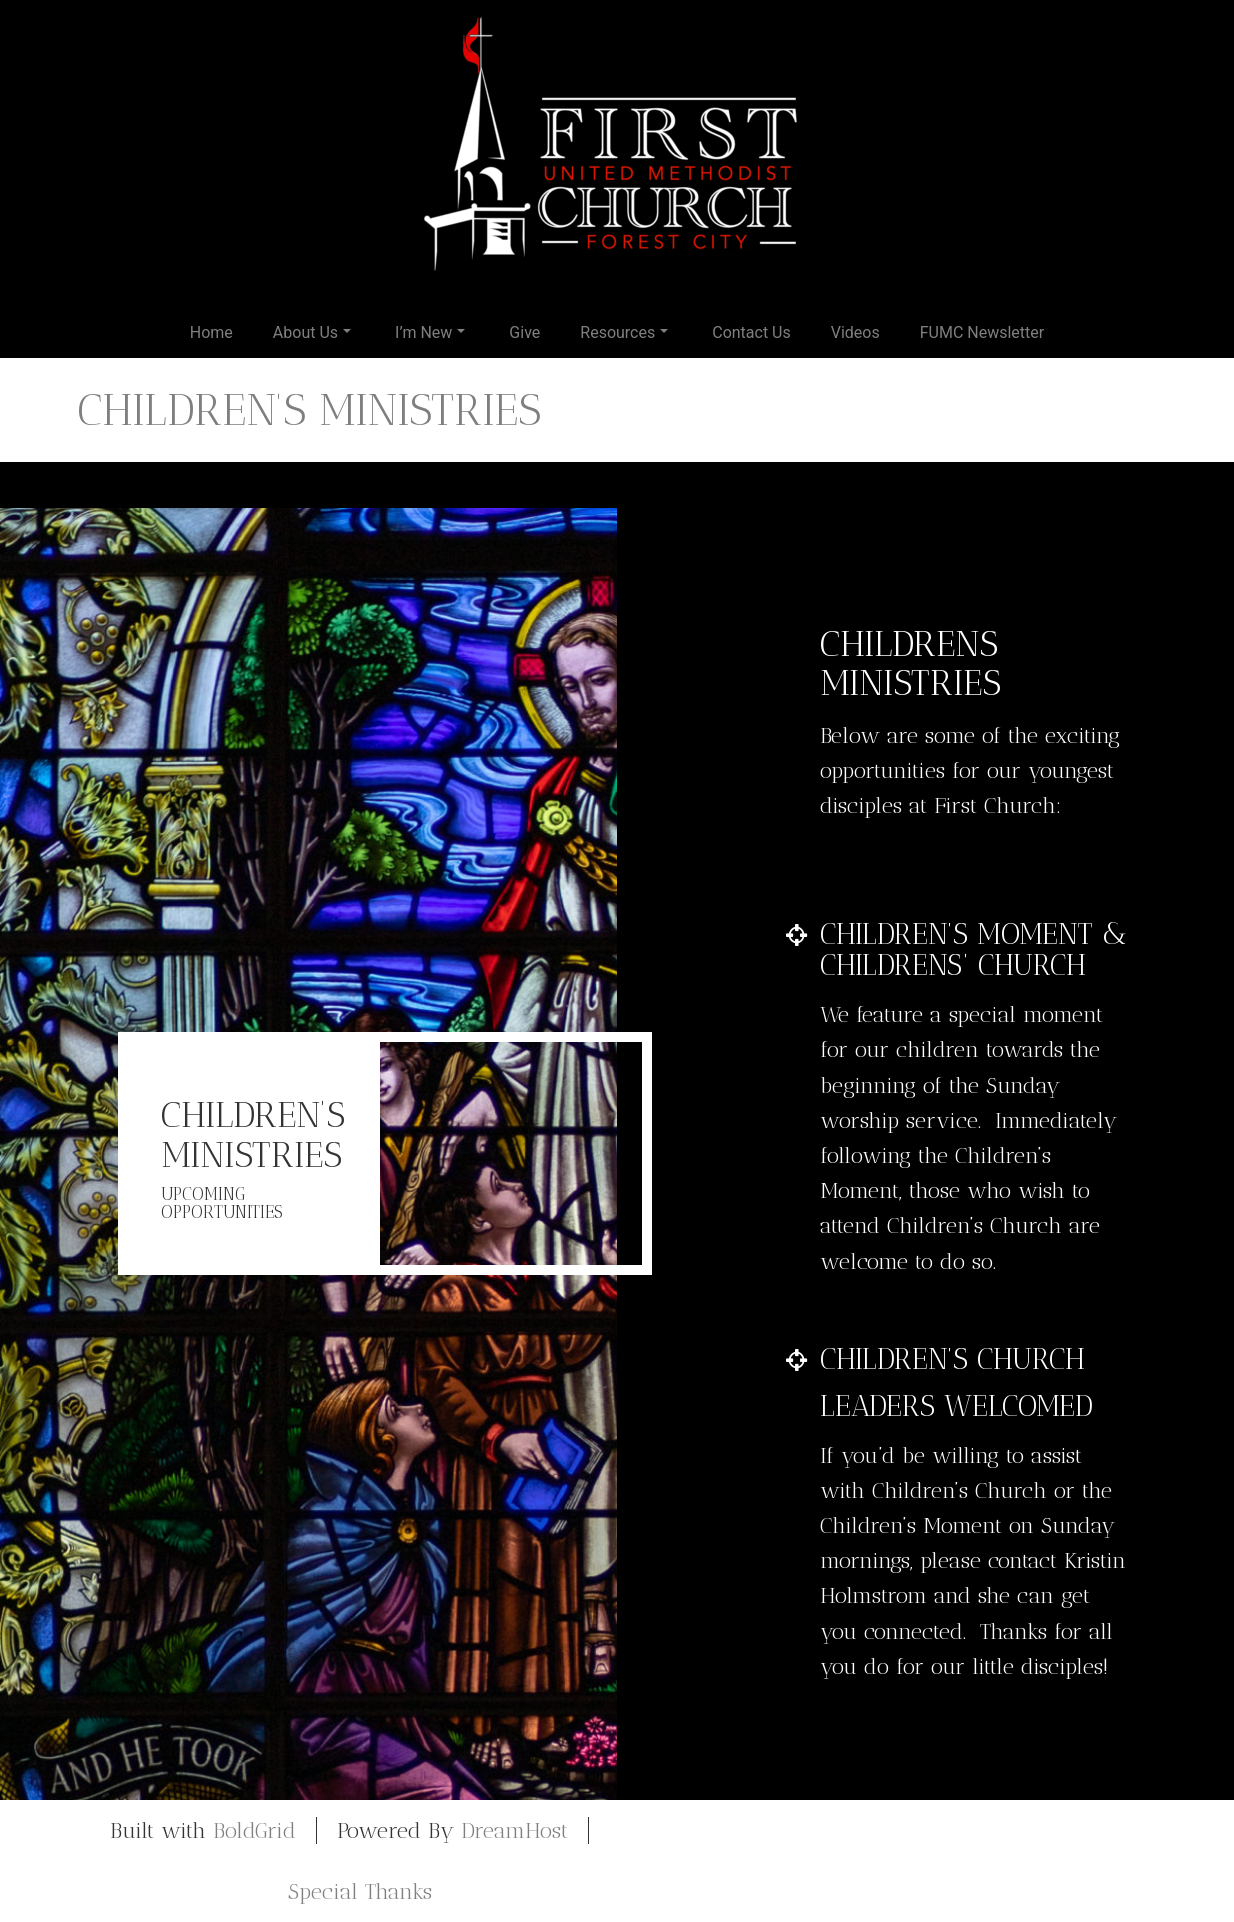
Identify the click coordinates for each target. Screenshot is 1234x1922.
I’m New (430, 332)
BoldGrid (254, 1830)
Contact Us (751, 332)
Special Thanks (360, 1891)
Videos (855, 332)
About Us (312, 332)
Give (524, 332)
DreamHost (514, 1830)
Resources (624, 332)
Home (211, 332)
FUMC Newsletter (982, 332)
